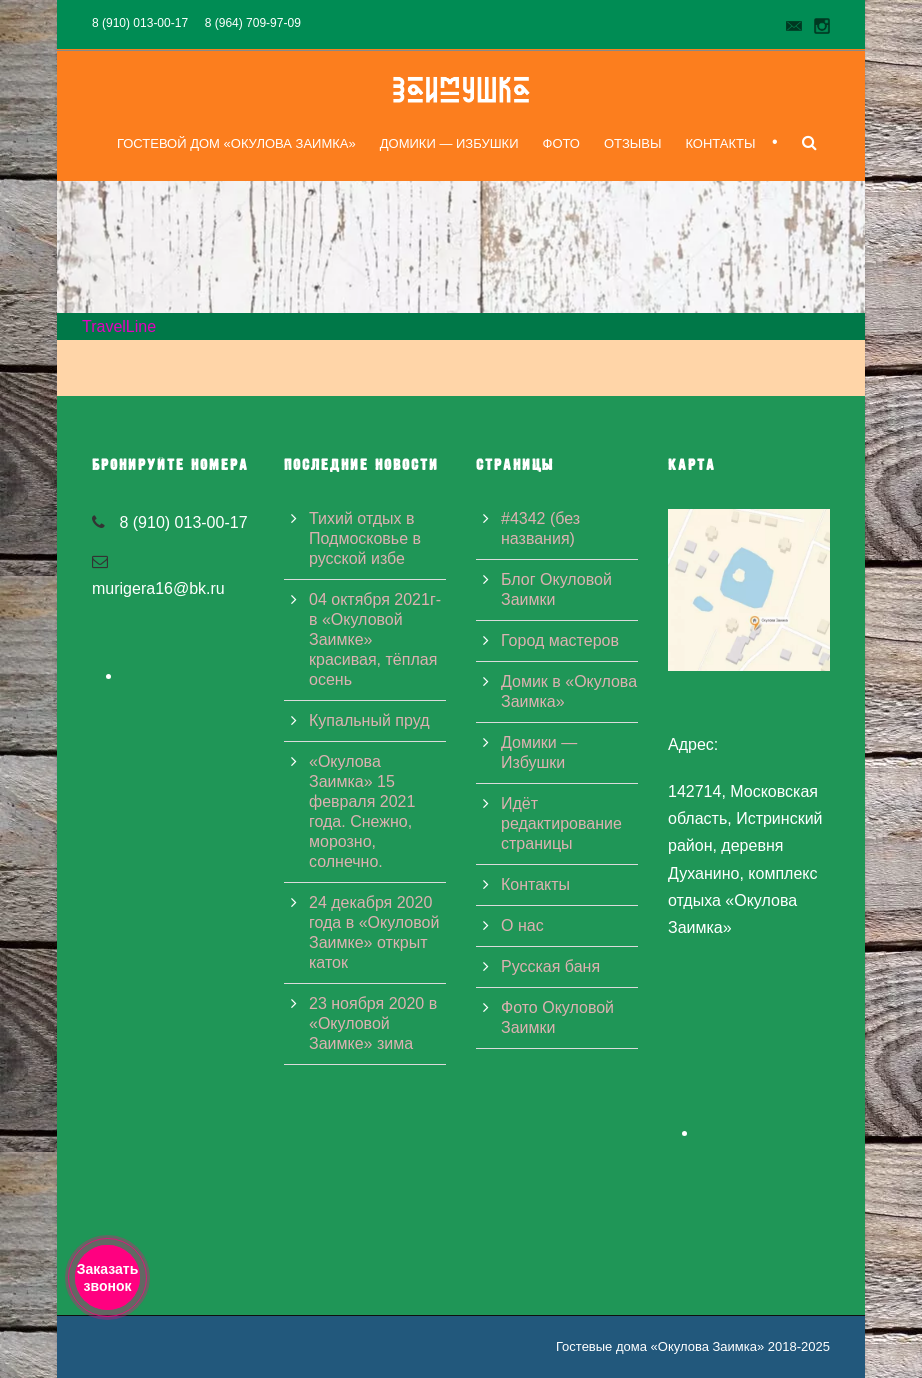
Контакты (720, 143)
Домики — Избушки (449, 143)
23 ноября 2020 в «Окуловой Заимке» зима (373, 1023)
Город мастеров (560, 640)
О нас (522, 925)
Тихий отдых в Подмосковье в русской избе (365, 538)
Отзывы (632, 143)
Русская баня (550, 966)
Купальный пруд (369, 720)
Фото (561, 143)
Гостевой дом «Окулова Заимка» (236, 143)
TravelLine (119, 326)
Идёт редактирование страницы (561, 823)
